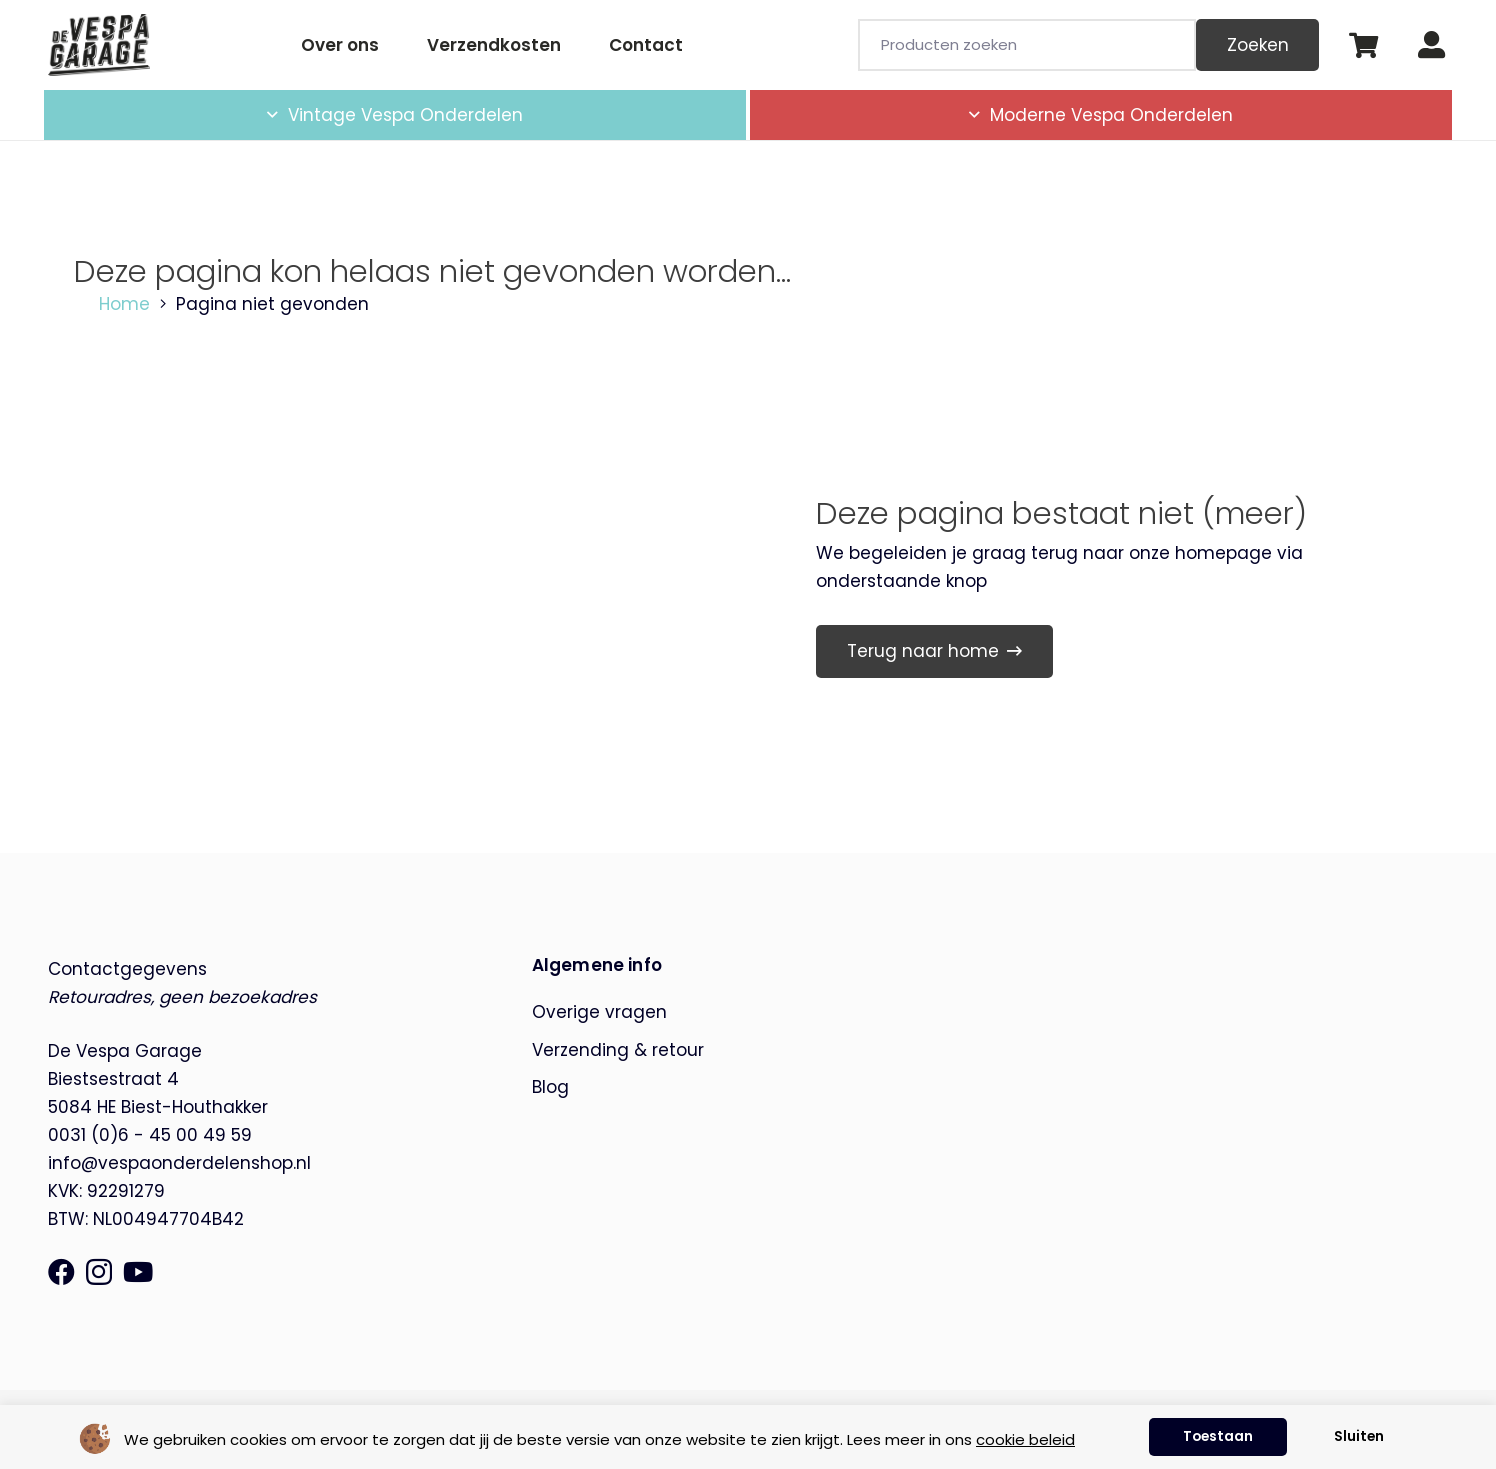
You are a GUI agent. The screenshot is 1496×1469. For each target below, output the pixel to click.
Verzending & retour (618, 1050)
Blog (550, 1087)
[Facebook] (61, 1271)
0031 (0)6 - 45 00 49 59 (150, 1135)
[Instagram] (99, 1273)
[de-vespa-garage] (99, 44)
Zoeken (1258, 45)
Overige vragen (599, 1012)
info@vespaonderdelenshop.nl (179, 1163)
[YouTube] (138, 1271)
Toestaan (1218, 1436)
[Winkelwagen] (1362, 45)
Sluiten (1359, 1436)
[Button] (1431, 45)
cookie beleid (1025, 1439)
